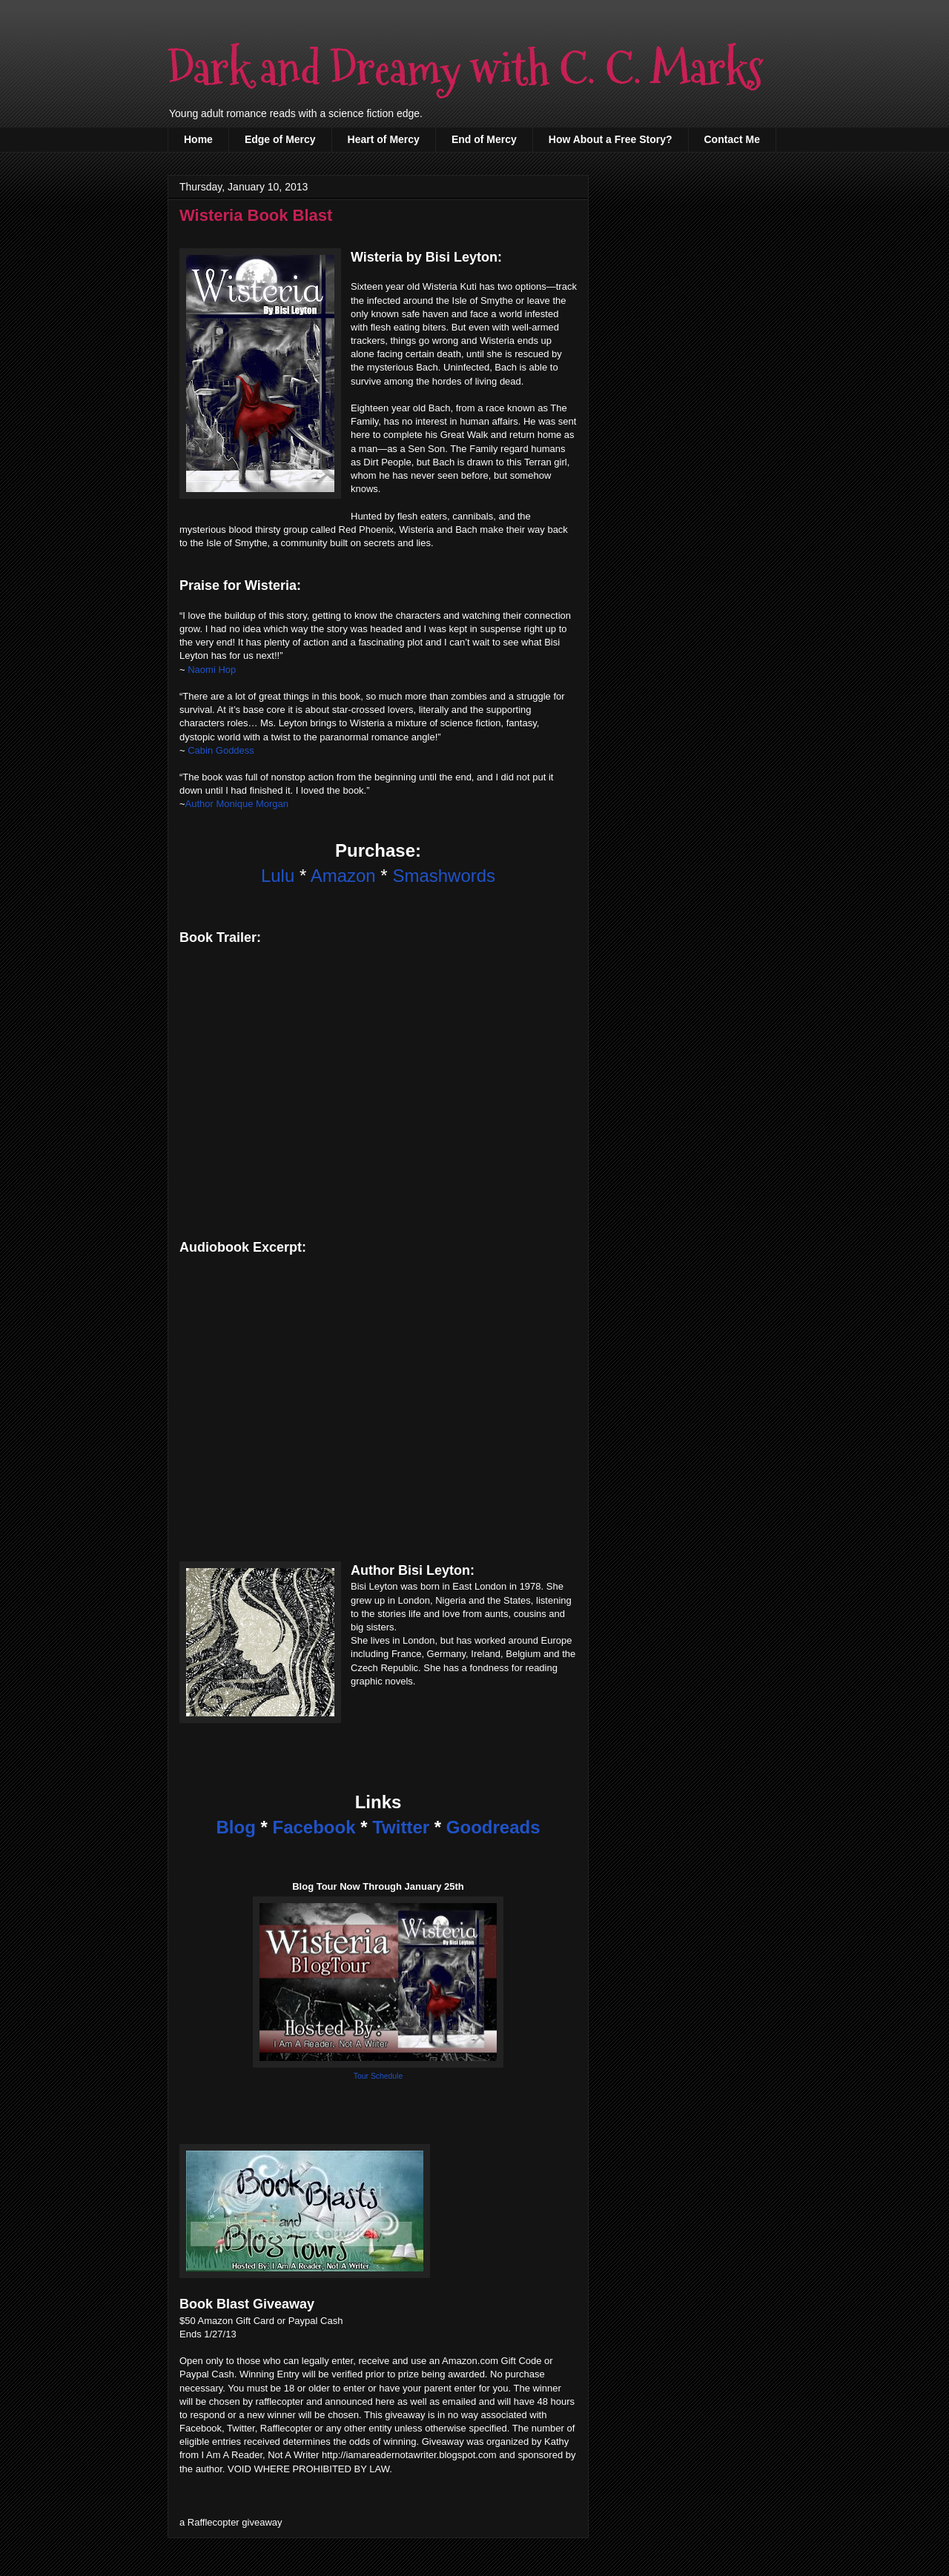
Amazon (343, 876)
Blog (235, 1827)
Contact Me (732, 139)
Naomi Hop (212, 669)
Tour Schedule (378, 2076)
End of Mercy (484, 139)
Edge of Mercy (280, 139)
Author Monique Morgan (236, 803)
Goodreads (493, 1827)
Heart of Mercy (384, 139)
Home (198, 139)
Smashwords (443, 876)
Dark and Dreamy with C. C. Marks (465, 69)
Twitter (400, 1827)
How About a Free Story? (610, 139)
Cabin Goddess (221, 750)
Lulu (277, 876)
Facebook (314, 1827)
